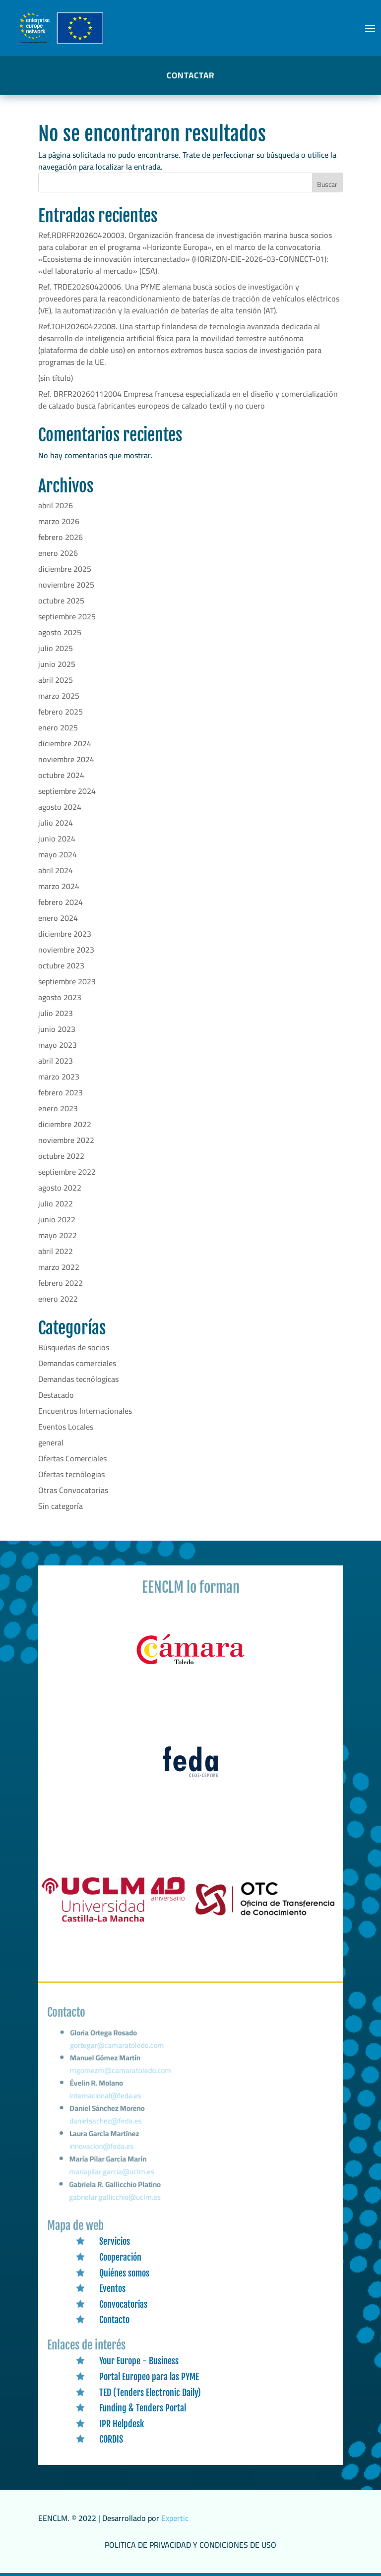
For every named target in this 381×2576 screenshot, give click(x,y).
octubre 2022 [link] (61, 1155)
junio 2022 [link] (56, 1219)
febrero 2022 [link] (60, 1282)
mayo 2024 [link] (57, 854)
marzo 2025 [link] (58, 695)
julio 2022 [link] (55, 1203)
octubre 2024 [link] (61, 775)
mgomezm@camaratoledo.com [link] (122, 2078)
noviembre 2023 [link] (66, 949)
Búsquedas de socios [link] (73, 1347)
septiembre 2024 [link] (67, 790)
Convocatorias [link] (123, 2304)
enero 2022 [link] (58, 1298)
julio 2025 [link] (55, 648)
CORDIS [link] (111, 2439)
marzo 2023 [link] (58, 1076)
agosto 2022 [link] (59, 1187)
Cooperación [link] (120, 2257)
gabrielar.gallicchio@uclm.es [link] (115, 2198)
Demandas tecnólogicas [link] (78, 1379)
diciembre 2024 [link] (64, 743)
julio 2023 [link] (55, 1013)
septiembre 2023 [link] (67, 981)
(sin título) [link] (55, 377)
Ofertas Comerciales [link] (72, 1458)
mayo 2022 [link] (57, 1235)
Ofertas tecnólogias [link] (71, 1474)
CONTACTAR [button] (190, 75)
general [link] (51, 1442)
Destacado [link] (56, 1394)
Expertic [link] (175, 2518)
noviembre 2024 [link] (66, 759)
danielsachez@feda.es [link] (106, 2125)
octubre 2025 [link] (61, 600)
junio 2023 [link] (56, 1028)
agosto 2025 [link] (59, 632)
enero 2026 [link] (58, 552)
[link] (190, 1664)
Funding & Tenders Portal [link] (142, 2407)
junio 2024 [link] (56, 838)
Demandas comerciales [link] (77, 1363)
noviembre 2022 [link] (66, 1140)
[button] (370, 28)
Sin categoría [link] (60, 1505)
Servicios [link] (114, 2241)
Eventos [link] (112, 2288)
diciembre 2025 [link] (64, 568)
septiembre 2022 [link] (67, 1171)
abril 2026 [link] (55, 505)
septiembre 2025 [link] (67, 616)
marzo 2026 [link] (58, 521)
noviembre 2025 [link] (66, 584)
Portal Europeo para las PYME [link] (149, 2376)
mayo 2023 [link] (57, 1044)
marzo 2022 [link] (58, 1266)
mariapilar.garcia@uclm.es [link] (112, 2173)
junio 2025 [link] (56, 664)
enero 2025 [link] (58, 727)
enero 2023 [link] (58, 1108)
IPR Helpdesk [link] (121, 2423)
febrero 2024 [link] (60, 902)
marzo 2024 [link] (58, 886)
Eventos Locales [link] (65, 1426)
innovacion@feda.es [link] (102, 2149)
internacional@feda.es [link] (107, 2102)
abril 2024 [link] (55, 870)
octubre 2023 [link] (61, 965)
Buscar (327, 184)
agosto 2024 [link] (59, 806)
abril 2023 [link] (55, 1060)
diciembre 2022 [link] (64, 1124)
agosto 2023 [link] (59, 997)
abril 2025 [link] (55, 679)
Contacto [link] (114, 2319)
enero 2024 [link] (58, 917)
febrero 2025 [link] (60, 711)
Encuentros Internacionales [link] (85, 1410)
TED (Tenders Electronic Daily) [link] (150, 2392)
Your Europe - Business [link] (139, 2360)
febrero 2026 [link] (60, 537)
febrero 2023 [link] (60, 1092)
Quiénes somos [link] (124, 2273)
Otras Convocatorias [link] (73, 1490)
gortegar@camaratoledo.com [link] (119, 2055)
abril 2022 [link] (55, 1251)
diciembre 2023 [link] (64, 933)
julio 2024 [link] (55, 822)
